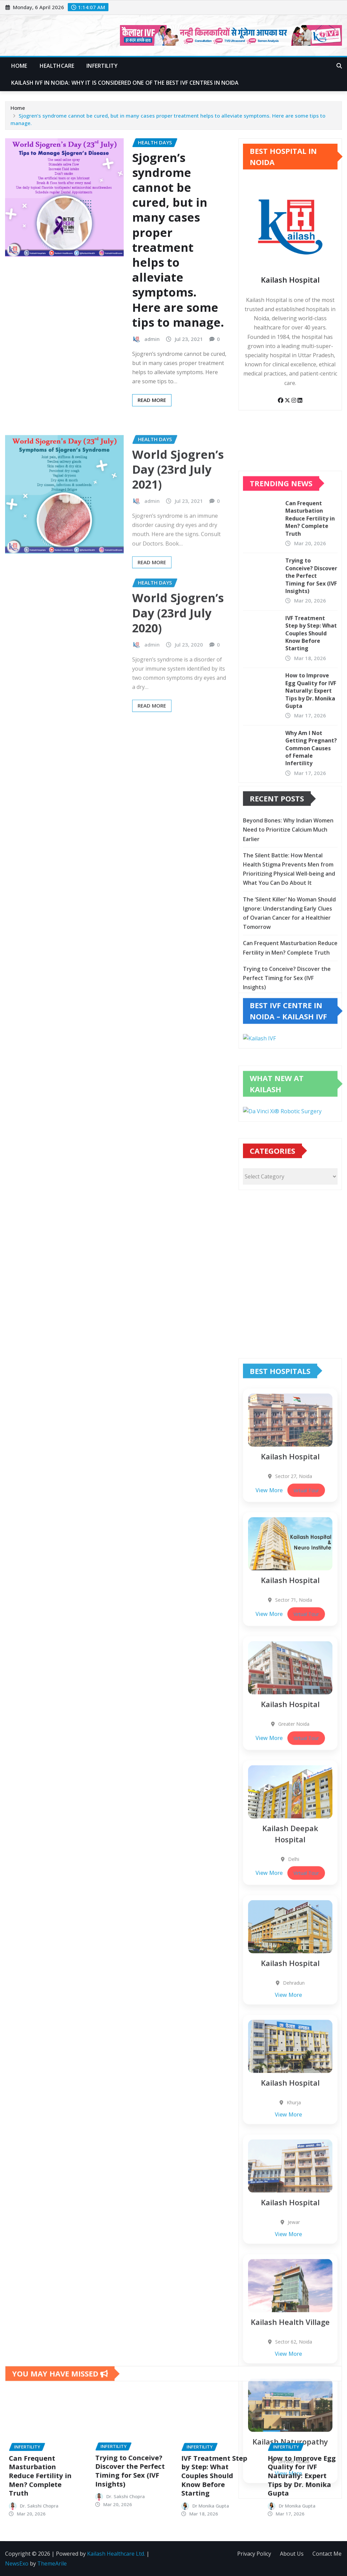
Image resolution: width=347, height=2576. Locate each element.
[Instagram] (294, 400)
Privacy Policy (254, 2553)
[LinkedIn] (300, 400)
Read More (152, 400)
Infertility (102, 65)
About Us (292, 2553)
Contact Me (327, 2553)
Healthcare (57, 65)
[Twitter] (288, 400)
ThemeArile (52, 2563)
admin (152, 339)
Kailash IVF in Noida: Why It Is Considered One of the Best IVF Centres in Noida (125, 82)
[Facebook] (281, 400)
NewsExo (16, 2563)
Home (19, 65)
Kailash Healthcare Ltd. (116, 2553)
